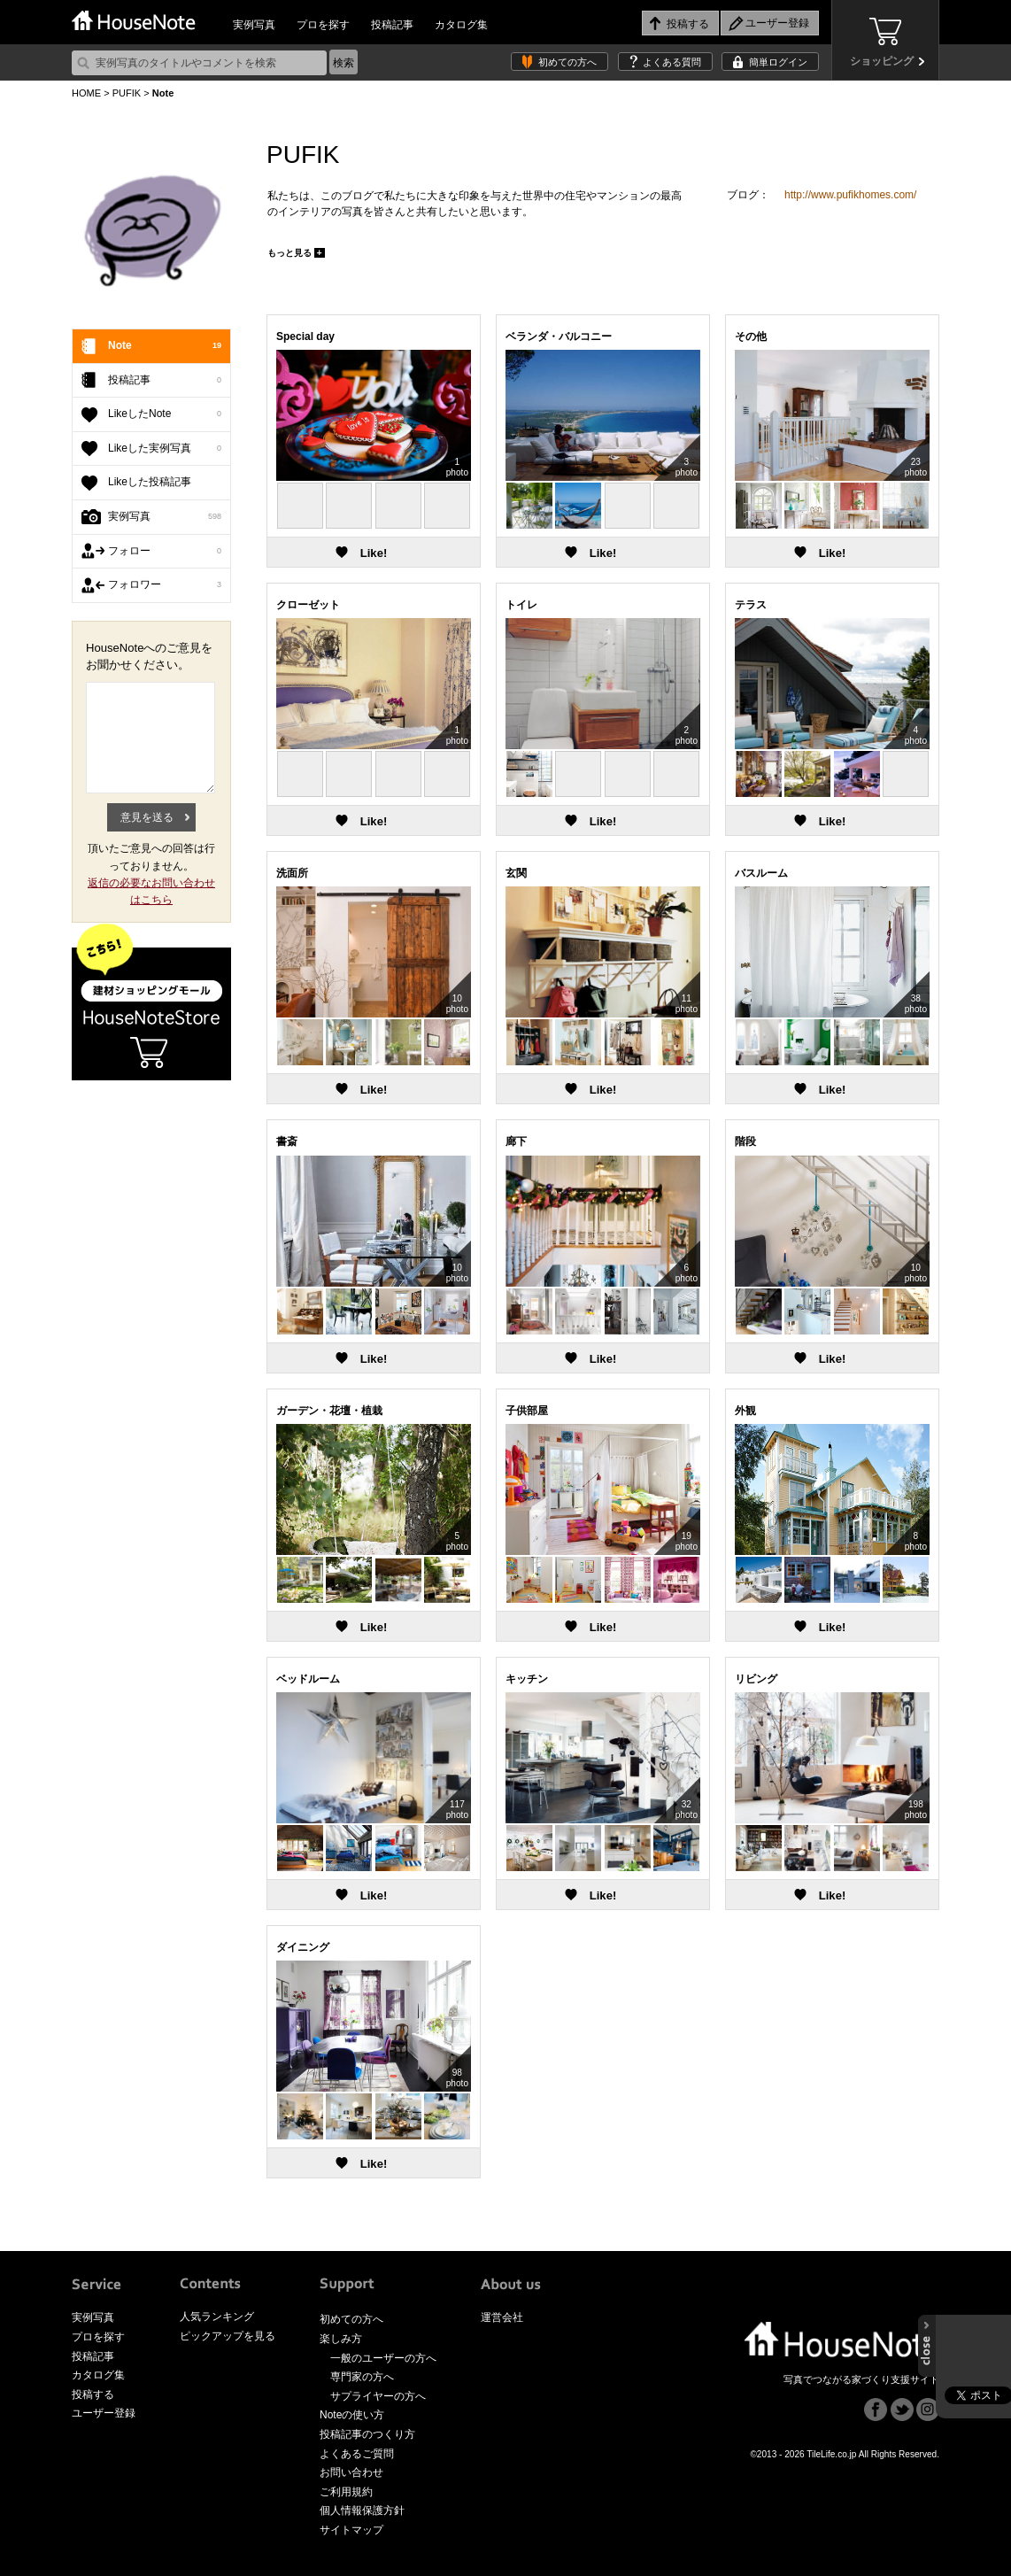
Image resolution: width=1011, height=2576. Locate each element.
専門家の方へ (362, 2377)
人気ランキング (217, 2316)
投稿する (93, 2394)
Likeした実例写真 (164, 449)
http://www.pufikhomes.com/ (850, 195)
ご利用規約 (346, 2492)
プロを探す (323, 25)
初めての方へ (567, 62)
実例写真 (254, 25)
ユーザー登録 (103, 2413)
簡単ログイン (778, 62)
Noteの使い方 (352, 2415)
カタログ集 (461, 25)
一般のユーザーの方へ (383, 2358)
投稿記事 (392, 25)
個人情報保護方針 (362, 2510)
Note (164, 346)
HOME (86, 93)
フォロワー (164, 585)
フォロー (164, 551)
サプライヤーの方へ (378, 2396)
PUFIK (127, 93)
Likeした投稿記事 (149, 482)
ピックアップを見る (227, 2336)
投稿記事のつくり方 (367, 2434)
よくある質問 (672, 62)
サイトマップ (351, 2530)
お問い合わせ (351, 2472)
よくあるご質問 (357, 2454)
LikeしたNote (164, 414)
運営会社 (502, 2317)
